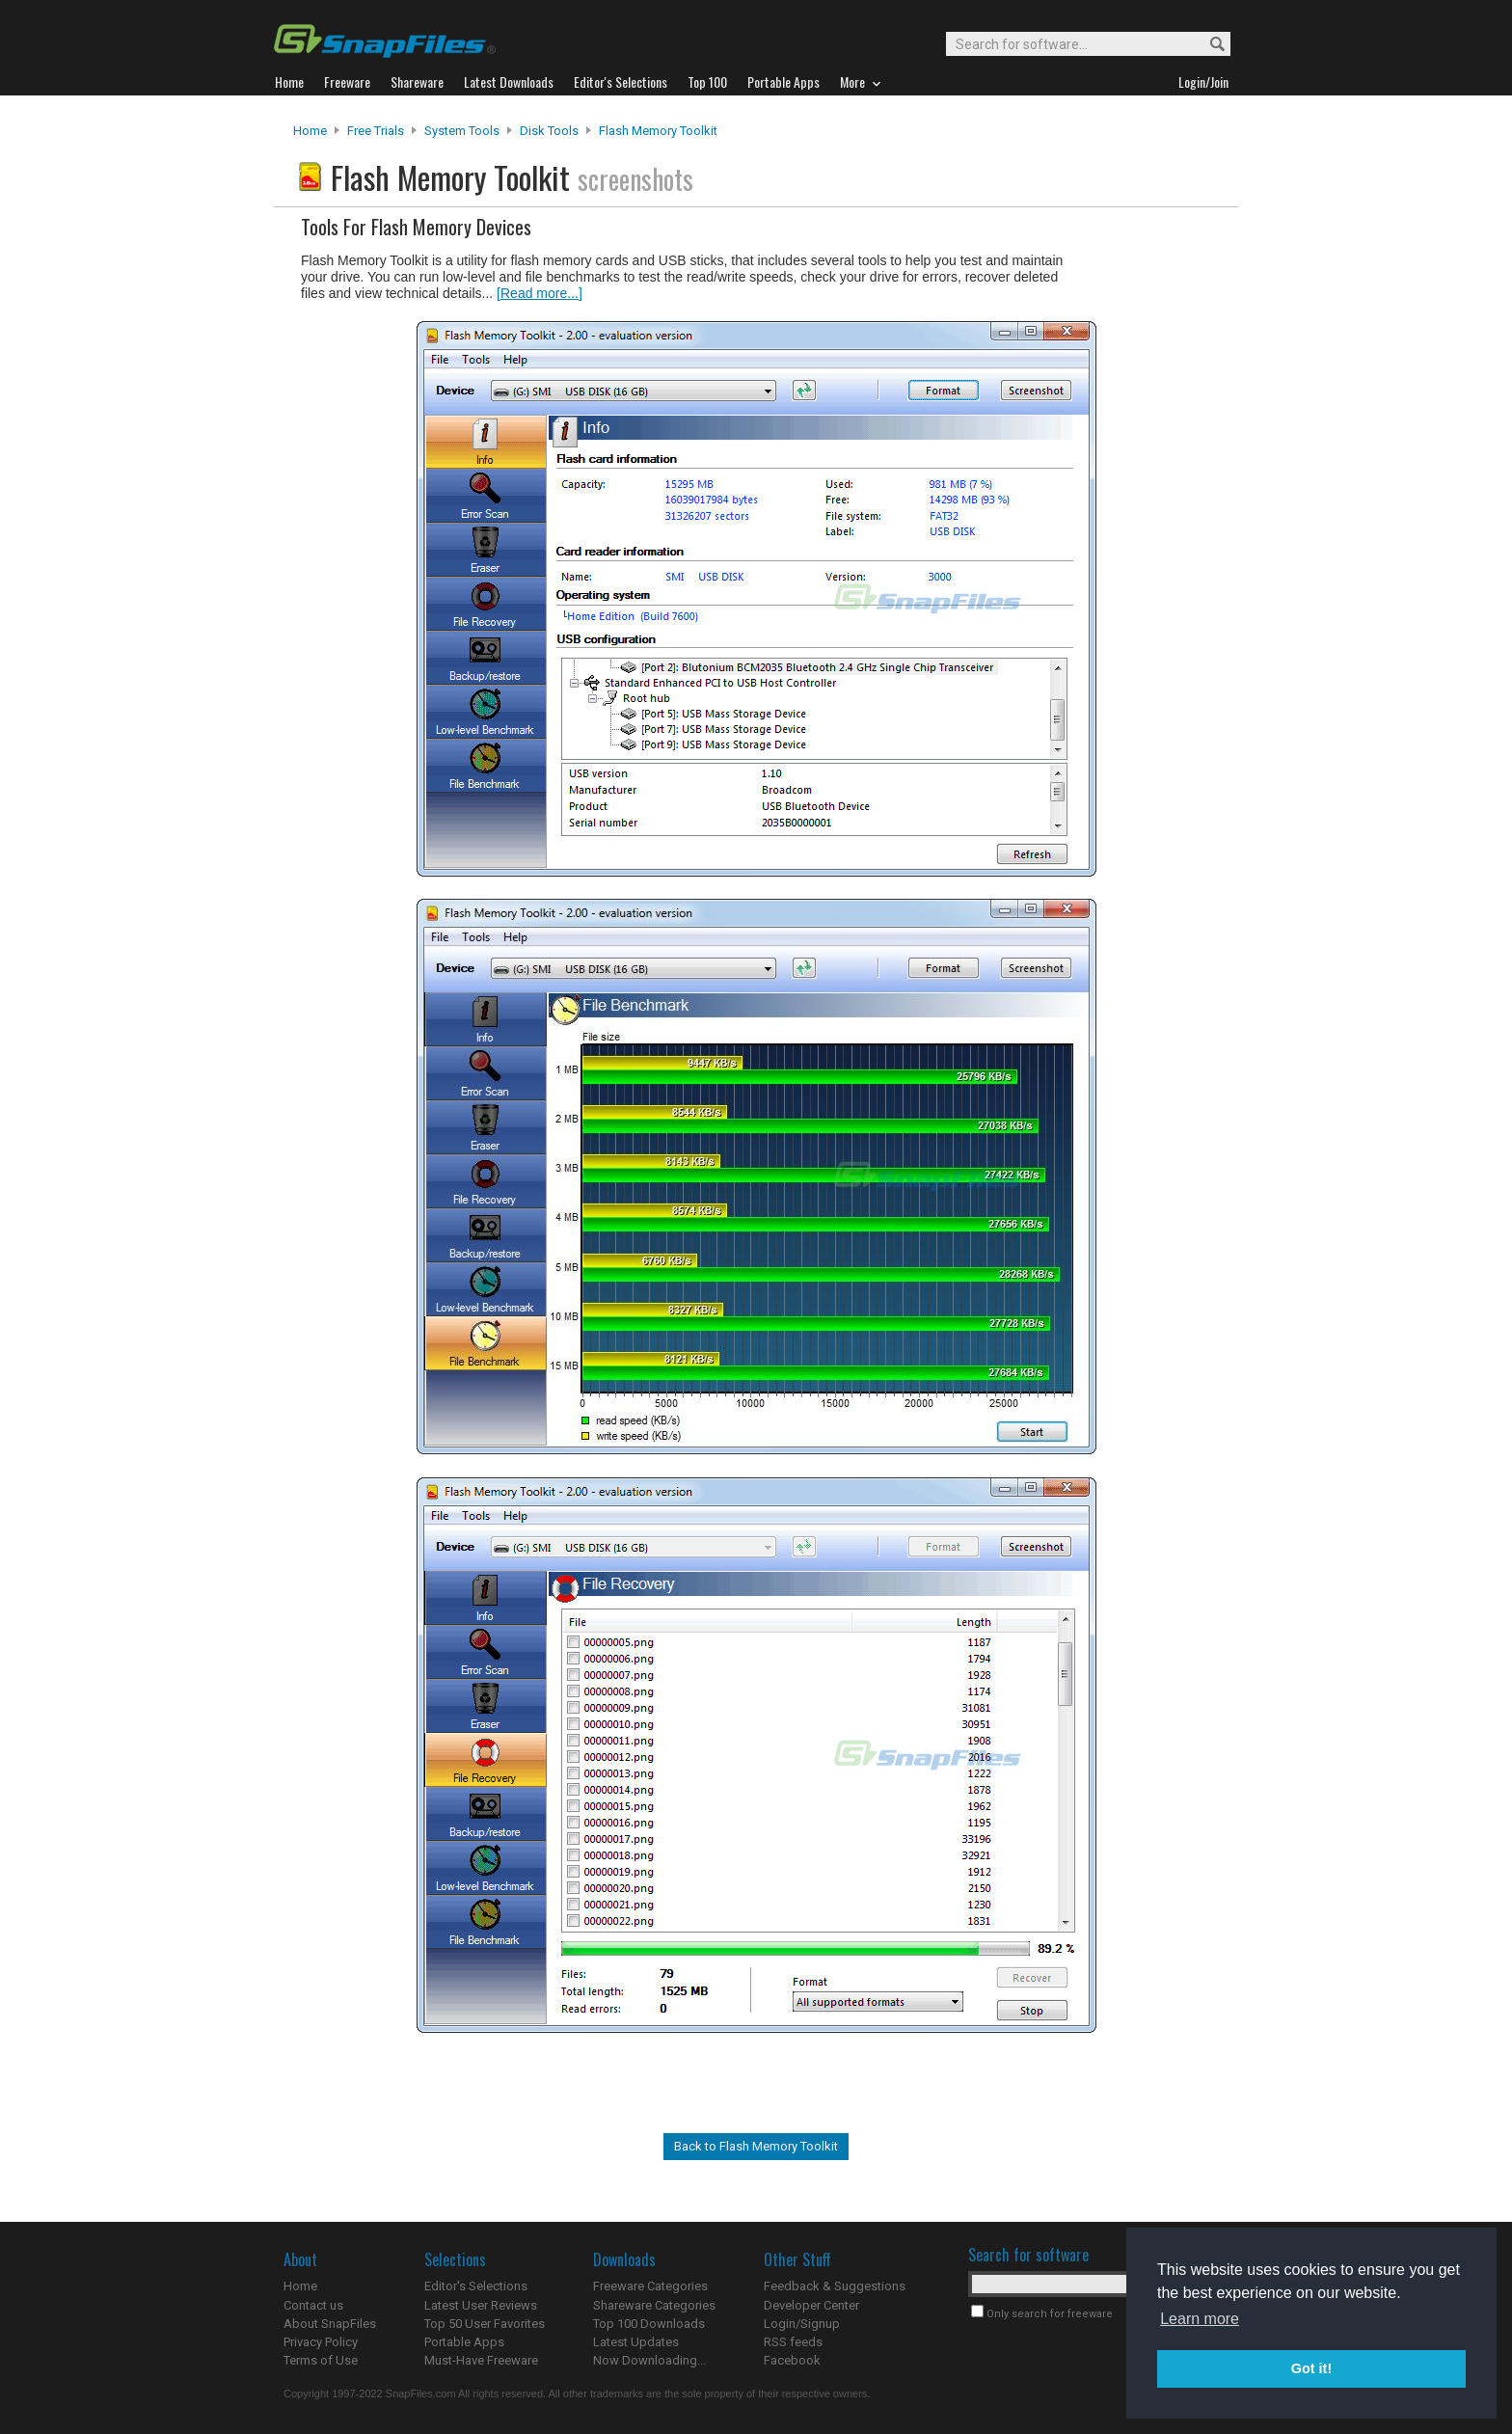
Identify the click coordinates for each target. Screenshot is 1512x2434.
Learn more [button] (1199, 2319)
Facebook (792, 2360)
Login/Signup (802, 2323)
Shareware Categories (654, 2305)
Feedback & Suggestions (834, 2286)
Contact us (313, 2305)
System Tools (462, 130)
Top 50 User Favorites (484, 2323)
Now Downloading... (649, 2360)
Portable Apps (464, 2342)
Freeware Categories (650, 2286)
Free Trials (375, 130)
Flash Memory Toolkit (658, 130)
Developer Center (811, 2305)
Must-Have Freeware (481, 2360)
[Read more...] (539, 293)
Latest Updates (636, 2342)
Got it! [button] (1311, 2368)
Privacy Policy (321, 2342)
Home (310, 130)
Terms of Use (321, 2360)
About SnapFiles (330, 2323)
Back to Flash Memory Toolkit (756, 2146)
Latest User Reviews (480, 2305)
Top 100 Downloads (649, 2323)
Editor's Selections (475, 2286)
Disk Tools (549, 130)
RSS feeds (793, 2342)
